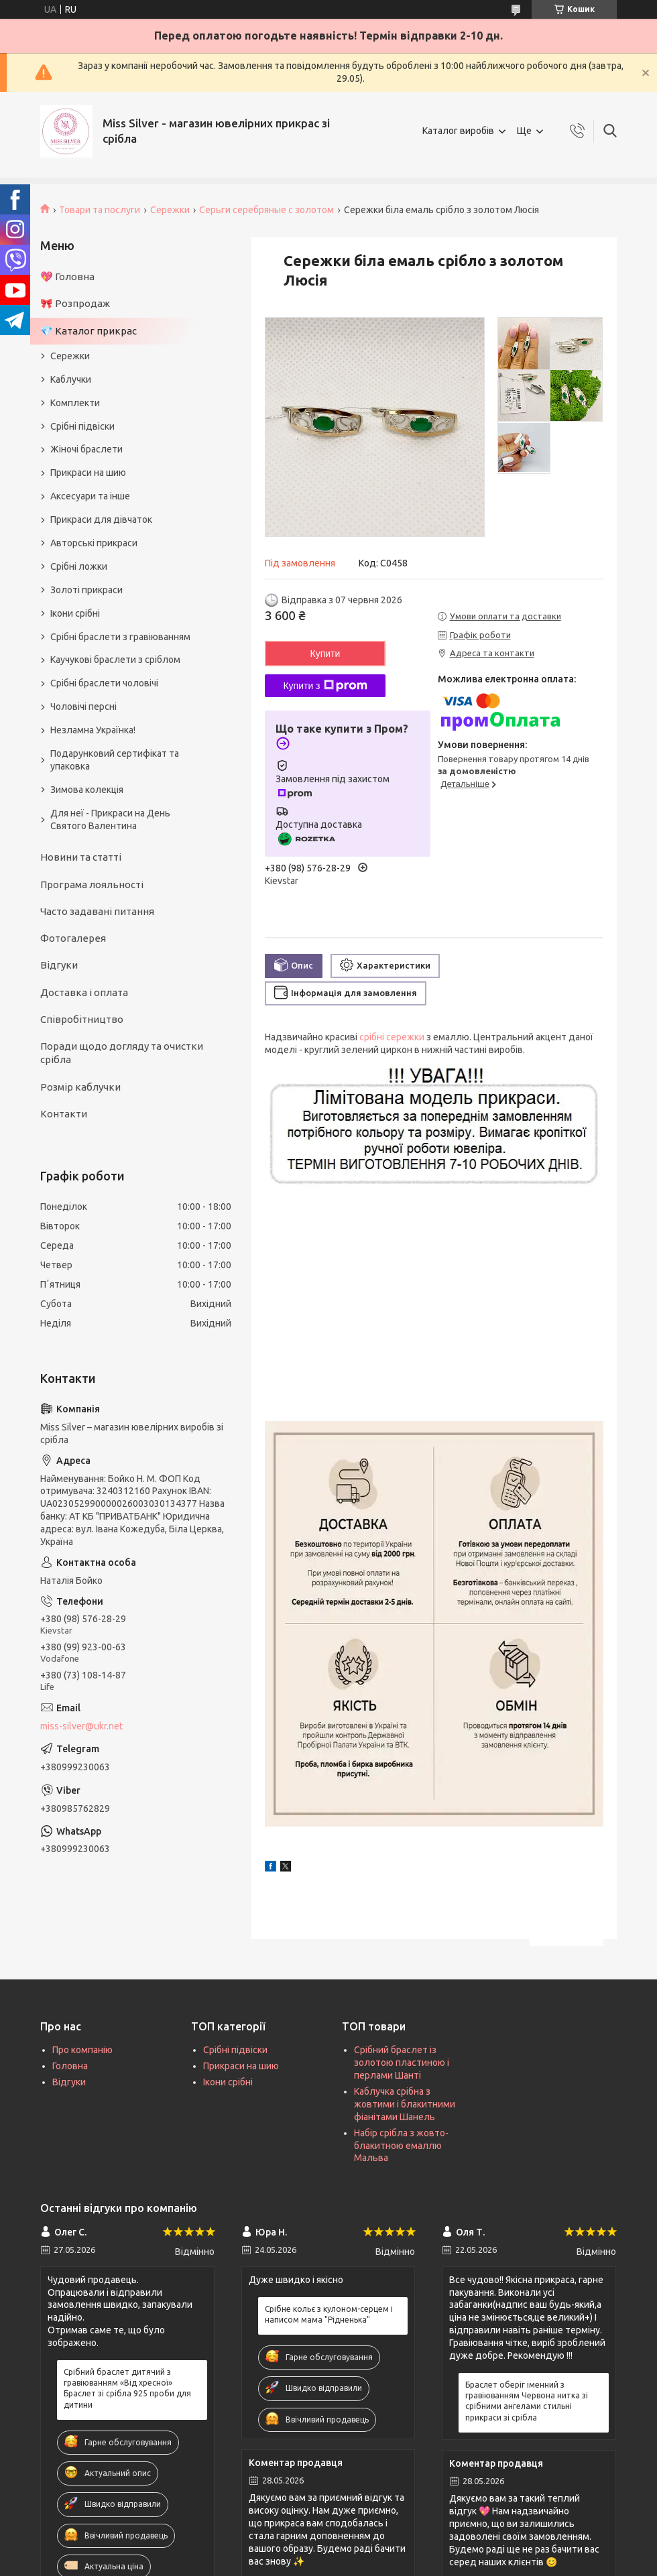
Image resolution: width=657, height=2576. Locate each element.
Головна (70, 2066)
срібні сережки (391, 1037)
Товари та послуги (99, 209)
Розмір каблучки (80, 1087)
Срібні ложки (78, 566)
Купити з (325, 686)
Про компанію (82, 2049)
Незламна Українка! (92, 730)
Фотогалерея (73, 938)
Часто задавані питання (97, 911)
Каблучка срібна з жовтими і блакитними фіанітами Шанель (404, 2104)
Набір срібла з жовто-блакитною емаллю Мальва (401, 2146)
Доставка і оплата (84, 992)
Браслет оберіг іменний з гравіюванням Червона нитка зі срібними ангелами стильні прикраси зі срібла (526, 2401)
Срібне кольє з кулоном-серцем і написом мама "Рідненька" (329, 2314)
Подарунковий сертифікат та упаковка (114, 760)
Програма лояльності (91, 884)
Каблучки (70, 379)
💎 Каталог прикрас (88, 330)
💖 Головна (67, 276)
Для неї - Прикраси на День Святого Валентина (110, 819)
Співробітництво (81, 1019)
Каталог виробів (458, 130)
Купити (325, 653)
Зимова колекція (86, 789)
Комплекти (75, 402)
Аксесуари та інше (90, 496)
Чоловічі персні (83, 706)
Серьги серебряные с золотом (266, 209)
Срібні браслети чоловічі (104, 683)
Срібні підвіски (82, 426)
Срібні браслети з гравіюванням (120, 636)
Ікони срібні (75, 613)
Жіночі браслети (86, 449)
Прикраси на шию (88, 472)
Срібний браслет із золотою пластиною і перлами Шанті (401, 2062)
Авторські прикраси (93, 543)
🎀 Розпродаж (75, 303)
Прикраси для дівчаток (101, 519)
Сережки (170, 209)
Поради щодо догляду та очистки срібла (121, 1052)
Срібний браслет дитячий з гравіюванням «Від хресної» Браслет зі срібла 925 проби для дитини (127, 2388)
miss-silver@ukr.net (81, 1726)
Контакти (63, 1113)
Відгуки (59, 965)
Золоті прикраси (86, 590)
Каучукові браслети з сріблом (115, 659)
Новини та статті (80, 857)
